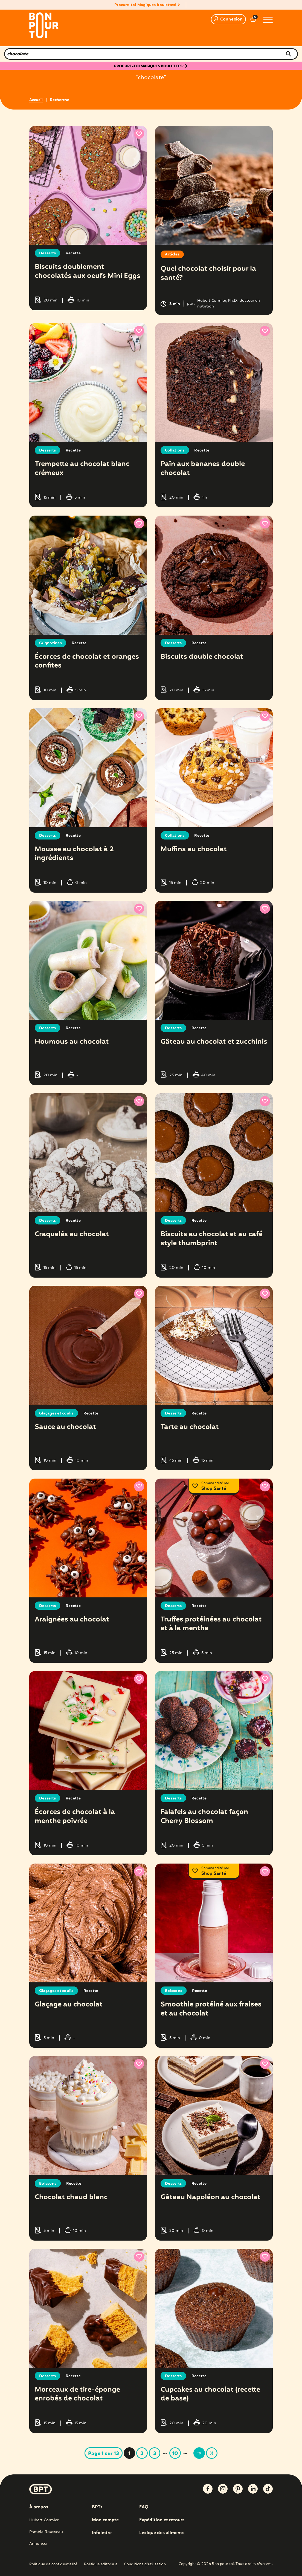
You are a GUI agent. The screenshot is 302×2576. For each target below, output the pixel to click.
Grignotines (50, 642)
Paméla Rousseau (46, 2528)
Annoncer (38, 2540)
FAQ (143, 2504)
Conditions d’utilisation (145, 2561)
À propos (38, 2504)
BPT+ (97, 2504)
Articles (172, 255)
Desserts (47, 253)
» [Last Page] (212, 2450)
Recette (73, 253)
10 (175, 2450)
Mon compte (105, 2517)
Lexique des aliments (161, 2530)
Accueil (36, 100)
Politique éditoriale (100, 2561)
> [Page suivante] (199, 2450)
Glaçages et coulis (56, 1411)
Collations (175, 450)
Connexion (228, 19)
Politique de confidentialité (53, 2561)
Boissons (173, 1988)
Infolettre (102, 2530)
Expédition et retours (161, 2517)
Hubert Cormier (44, 2517)
